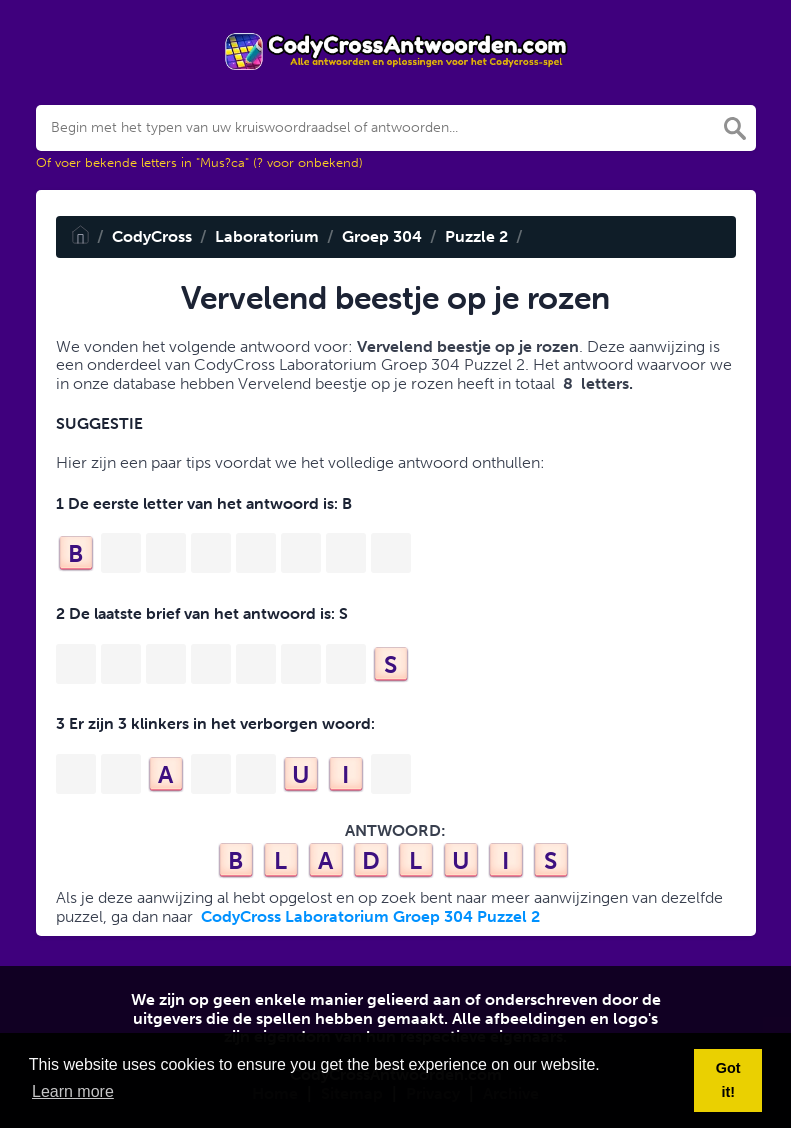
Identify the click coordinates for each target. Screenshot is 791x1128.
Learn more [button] (73, 1091)
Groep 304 (382, 236)
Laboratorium (267, 236)
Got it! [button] (728, 1080)
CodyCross (152, 236)
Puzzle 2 (476, 236)
